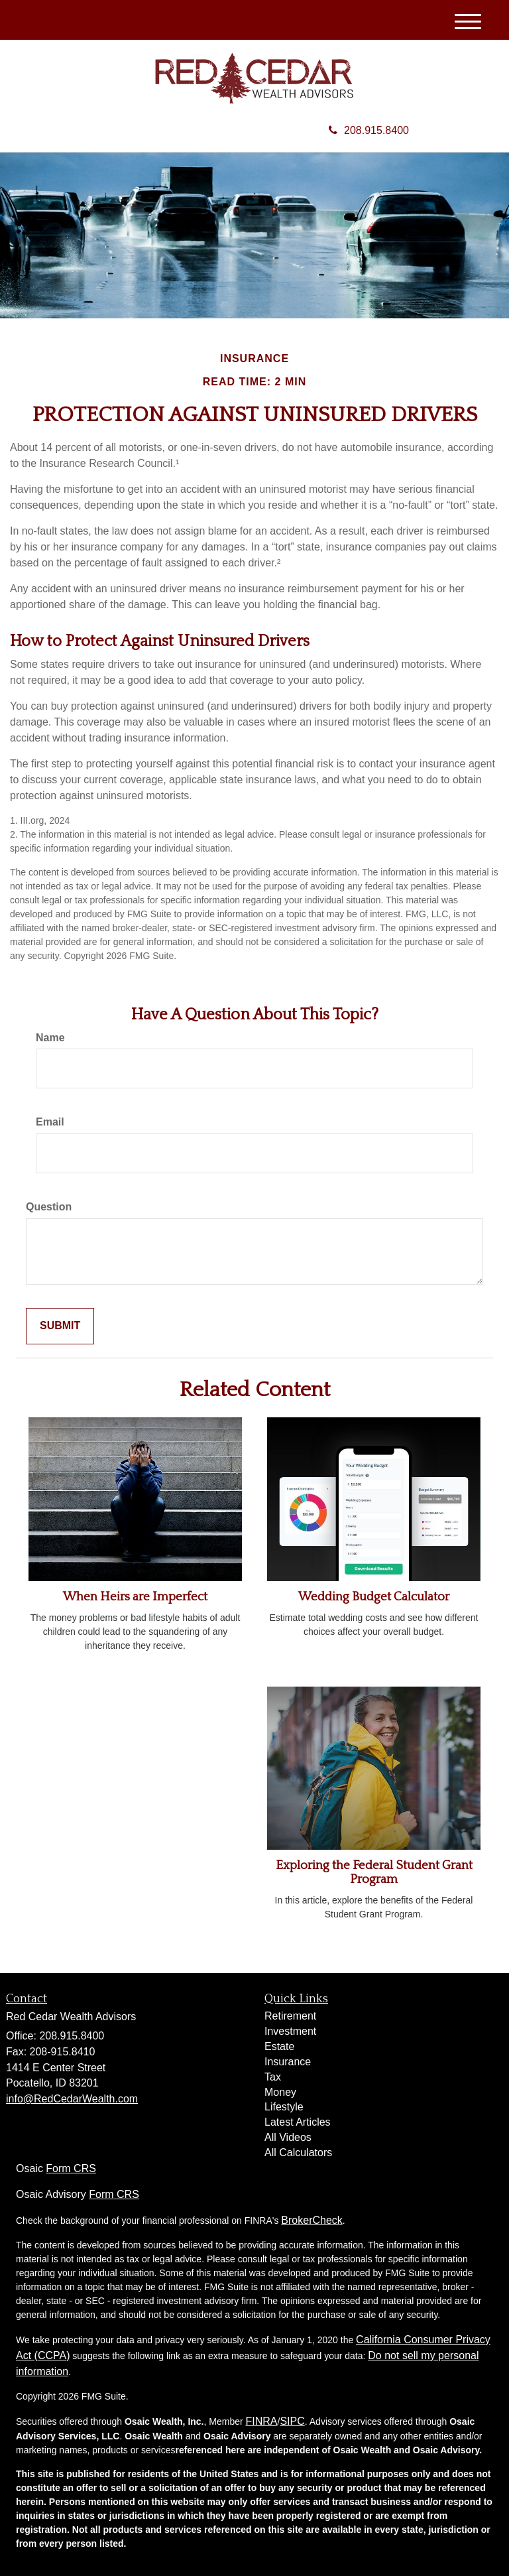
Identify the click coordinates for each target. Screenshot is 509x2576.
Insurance (287, 2061)
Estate (279, 2046)
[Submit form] (60, 1326)
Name (50, 1037)
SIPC (292, 2421)
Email (50, 1121)
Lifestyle (284, 2106)
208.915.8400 (369, 130)
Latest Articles (297, 2122)
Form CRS (71, 2168)
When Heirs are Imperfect (135, 1597)
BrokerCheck (311, 2220)
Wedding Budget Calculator (373, 1597)
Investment (290, 2031)
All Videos (287, 2137)
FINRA (262, 2421)
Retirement (290, 2016)
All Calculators (298, 2152)
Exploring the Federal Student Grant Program (374, 1872)
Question (49, 1206)
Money (280, 2092)
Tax (272, 2077)
